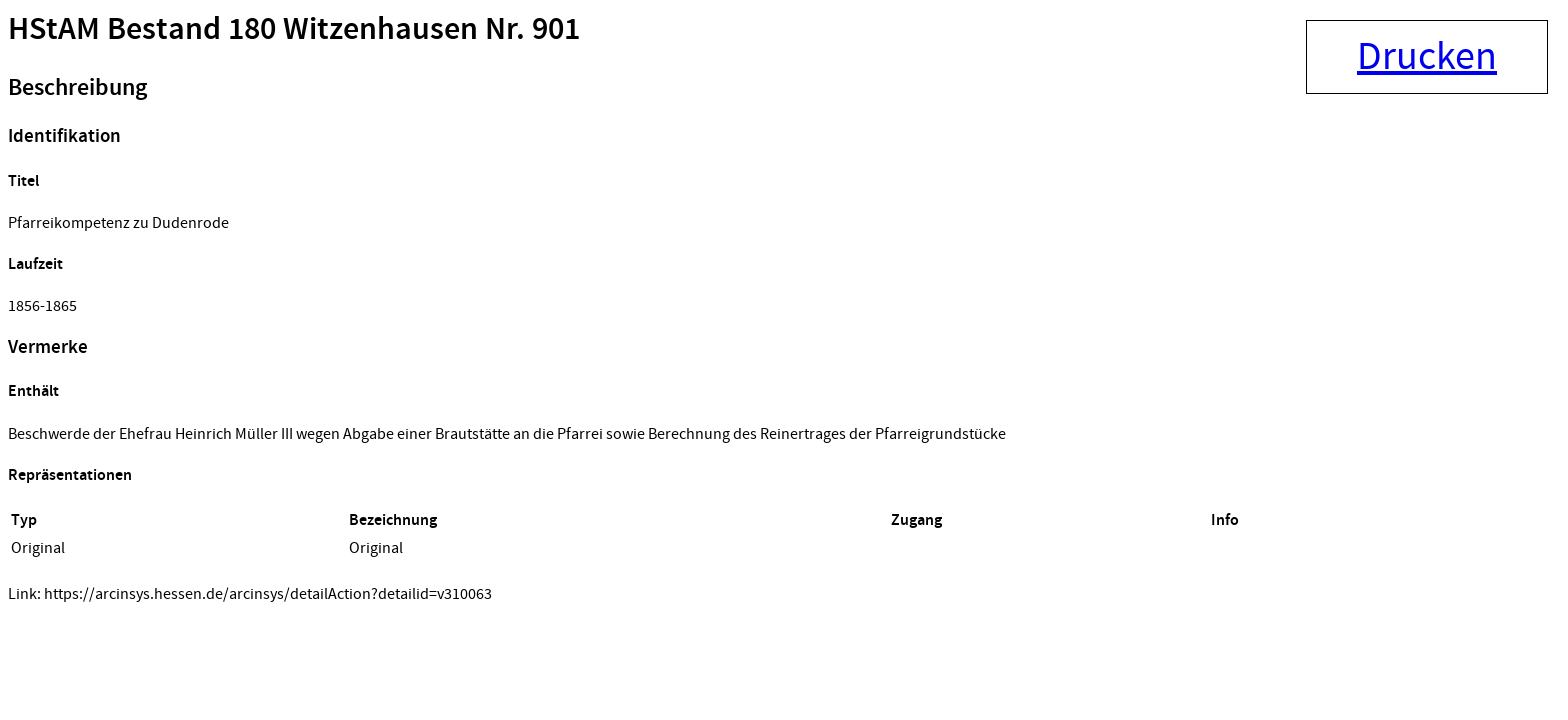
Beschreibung (77, 88)
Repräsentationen (70, 475)
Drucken (1427, 57)
